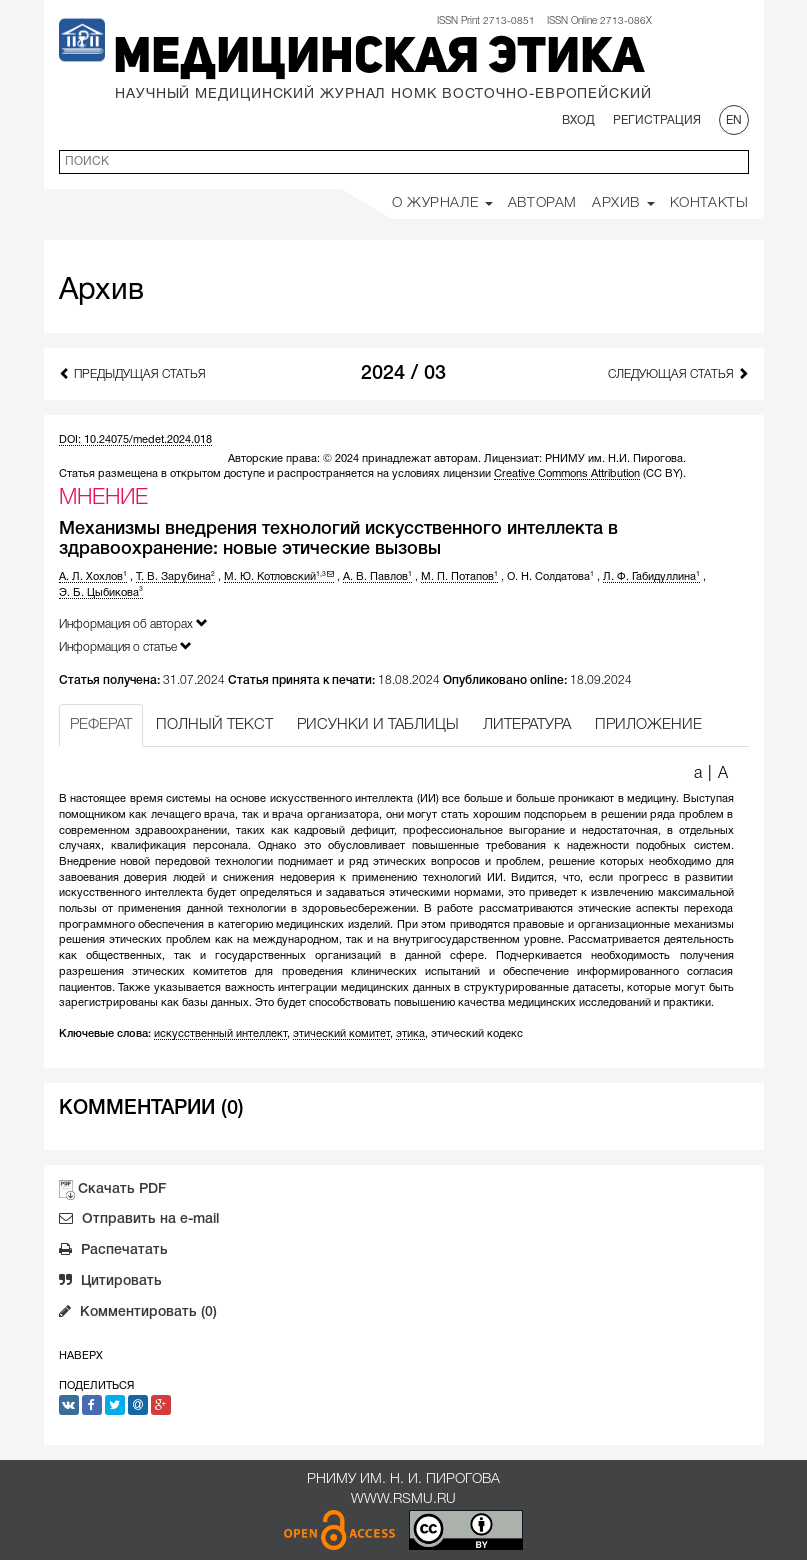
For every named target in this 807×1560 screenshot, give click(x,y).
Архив (623, 203)
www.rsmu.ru (403, 1499)
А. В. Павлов (377, 577)
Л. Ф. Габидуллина (651, 577)
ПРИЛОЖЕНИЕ (648, 725)
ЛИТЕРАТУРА (527, 725)
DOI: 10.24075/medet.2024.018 (135, 440)
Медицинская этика (378, 59)
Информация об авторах (133, 623)
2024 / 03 (403, 374)
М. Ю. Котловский (279, 577)
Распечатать (113, 1252)
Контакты (709, 203)
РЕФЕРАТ (101, 725)
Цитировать (110, 1283)
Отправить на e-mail (139, 1221)
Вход (578, 120)
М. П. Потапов (459, 577)
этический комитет (341, 1034)
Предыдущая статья (132, 373)
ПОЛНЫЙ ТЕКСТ (214, 725)
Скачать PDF (122, 1189)
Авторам (542, 203)
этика (410, 1034)
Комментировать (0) (138, 1314)
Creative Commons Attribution (567, 474)
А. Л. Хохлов (93, 577)
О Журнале (442, 203)
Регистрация (657, 120)
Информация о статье (125, 646)
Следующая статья (678, 373)
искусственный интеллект (220, 1034)
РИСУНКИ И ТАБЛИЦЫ (378, 725)
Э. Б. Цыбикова (101, 593)
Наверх (81, 1356)
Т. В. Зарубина (175, 577)
